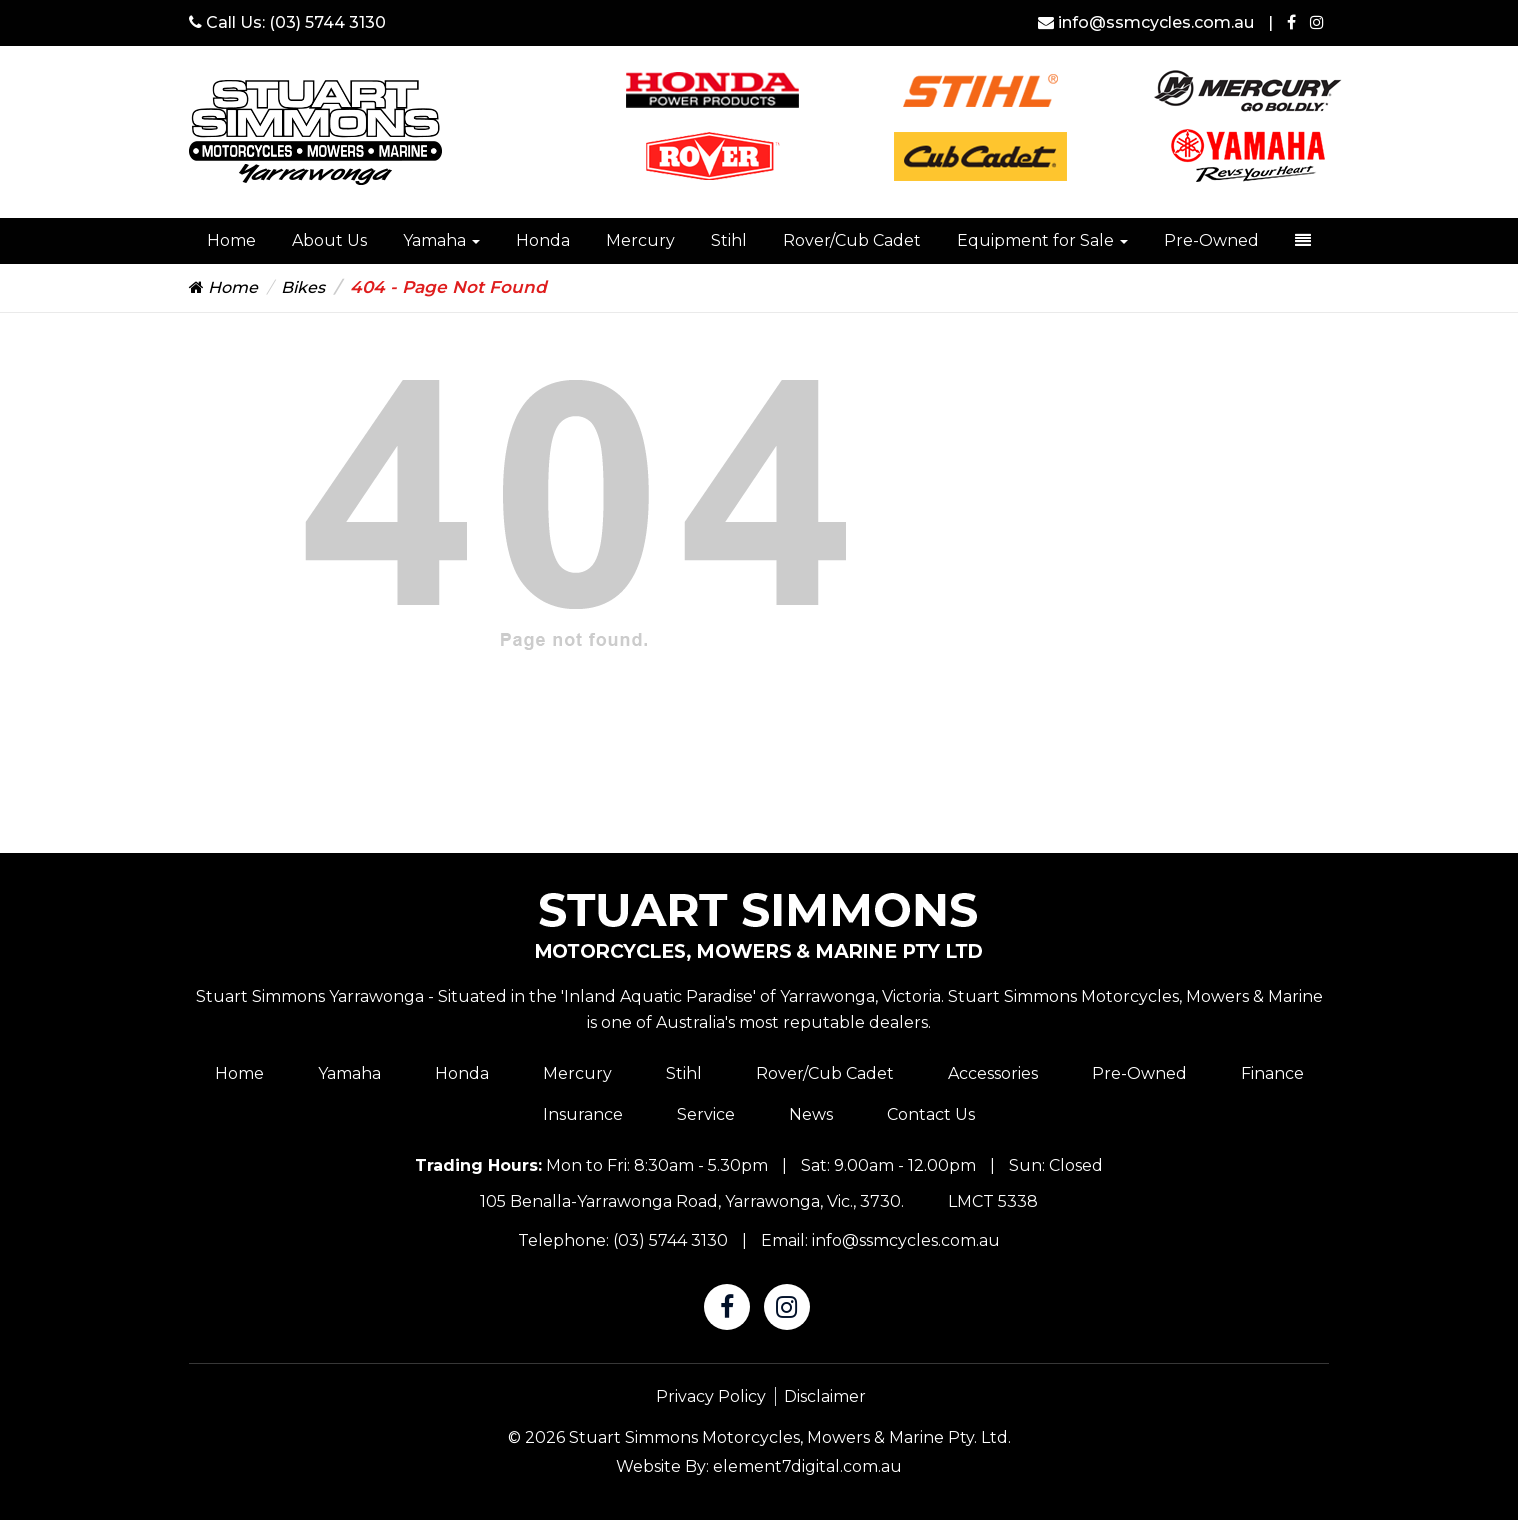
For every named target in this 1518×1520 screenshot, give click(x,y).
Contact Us (931, 1114)
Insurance (583, 1114)
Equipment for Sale (1042, 240)
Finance (1272, 1073)
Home (231, 240)
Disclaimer (825, 1396)
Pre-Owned (1211, 240)
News (811, 1114)
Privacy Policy (711, 1396)
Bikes (303, 287)
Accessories (993, 1073)
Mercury (640, 240)
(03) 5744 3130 (327, 22)
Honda (543, 240)
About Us (329, 240)
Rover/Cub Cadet (852, 240)
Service (706, 1114)
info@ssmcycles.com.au (1148, 22)
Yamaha (441, 240)
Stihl (729, 240)
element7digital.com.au (807, 1466)
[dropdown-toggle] (1303, 241)
